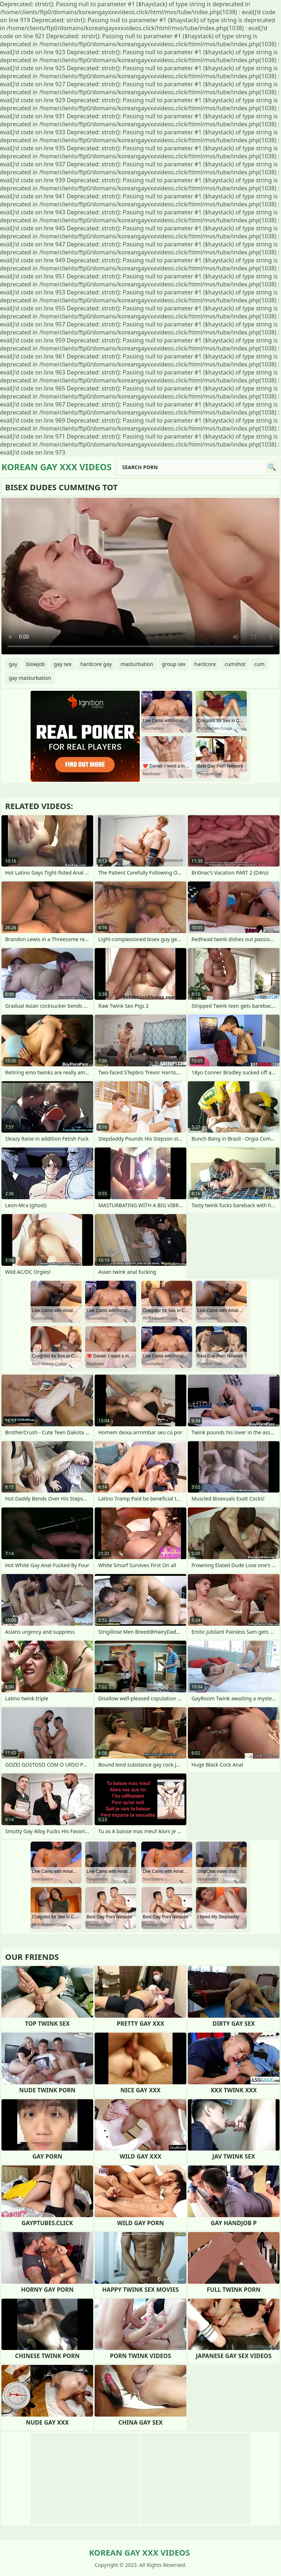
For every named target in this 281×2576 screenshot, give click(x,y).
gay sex (63, 664)
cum (259, 664)
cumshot (235, 664)
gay (13, 664)
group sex (174, 664)
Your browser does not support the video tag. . (140, 576)
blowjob (35, 664)
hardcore (205, 664)
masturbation (136, 664)
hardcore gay (96, 664)
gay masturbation (30, 677)
